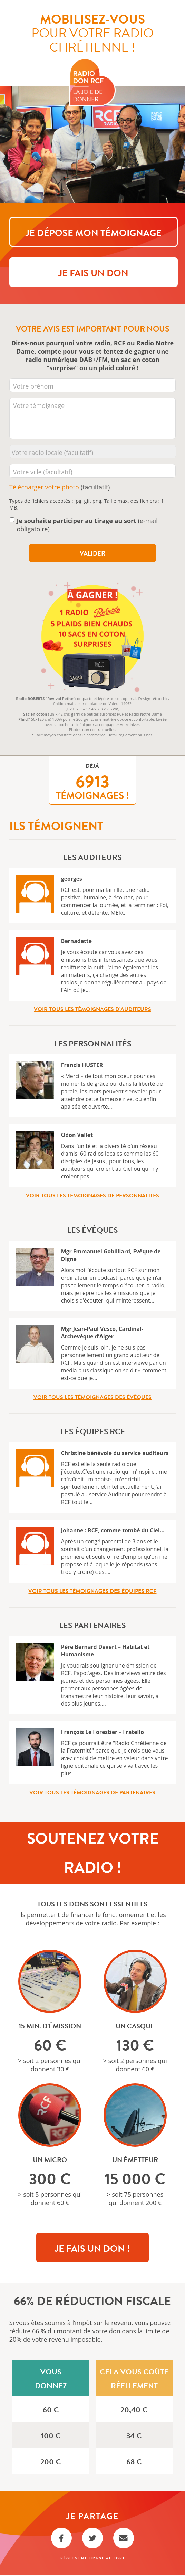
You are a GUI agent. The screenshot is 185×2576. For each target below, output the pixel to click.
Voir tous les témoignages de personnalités (92, 1196)
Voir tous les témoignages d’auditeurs (92, 1010)
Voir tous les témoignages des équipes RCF (92, 1592)
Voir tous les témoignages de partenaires (92, 1793)
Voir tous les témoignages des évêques (92, 1398)
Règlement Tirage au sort (92, 2559)
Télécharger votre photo (44, 488)
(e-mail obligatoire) (87, 525)
